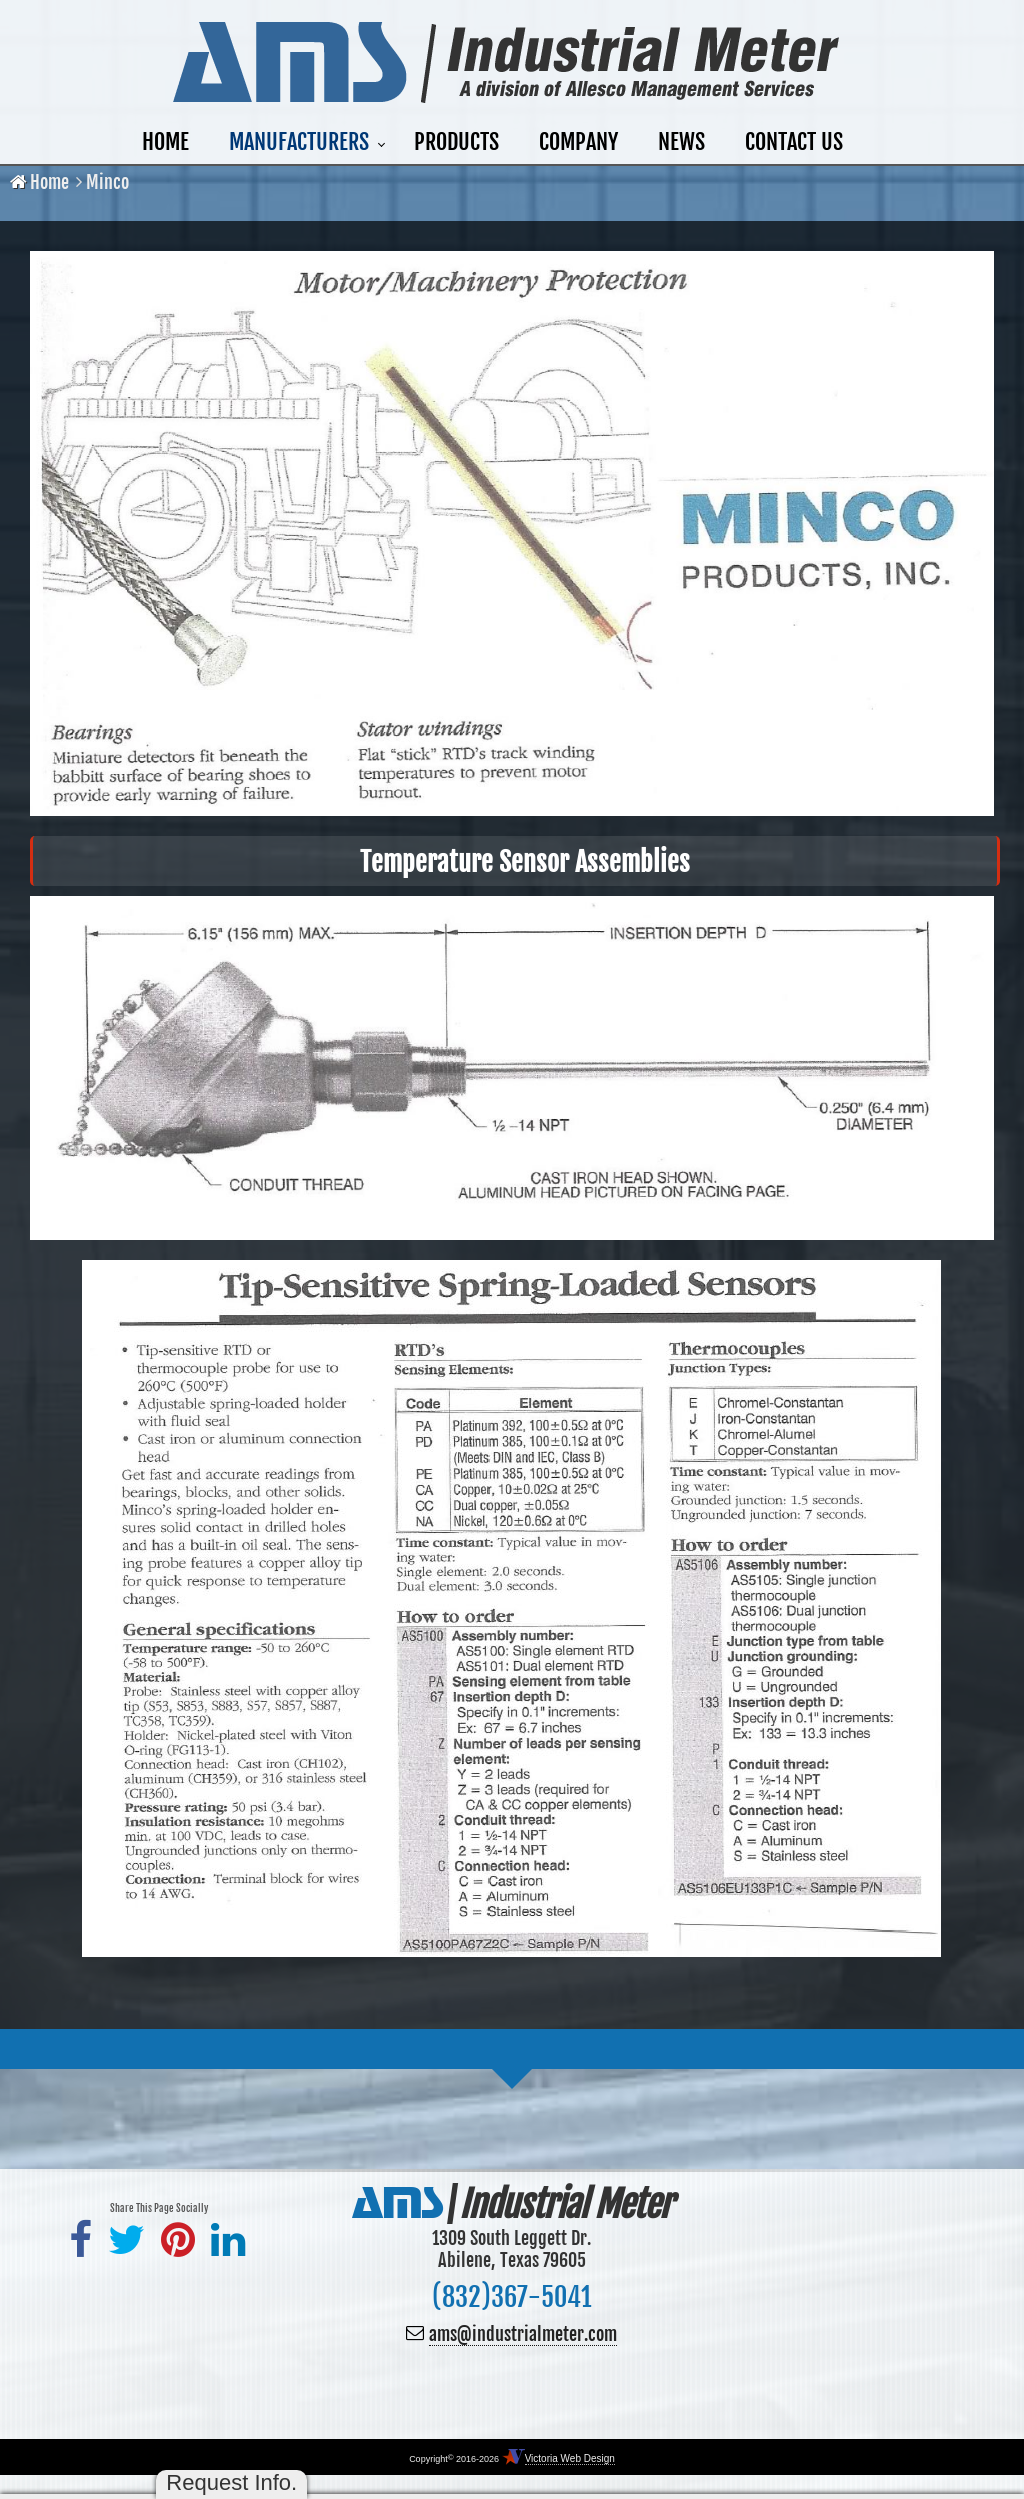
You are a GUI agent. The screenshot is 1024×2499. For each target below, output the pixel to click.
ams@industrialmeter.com (523, 2334)
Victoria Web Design (570, 2458)
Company (578, 141)
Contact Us (794, 141)
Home (165, 141)
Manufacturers (299, 141)
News (681, 141)
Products (456, 141)
